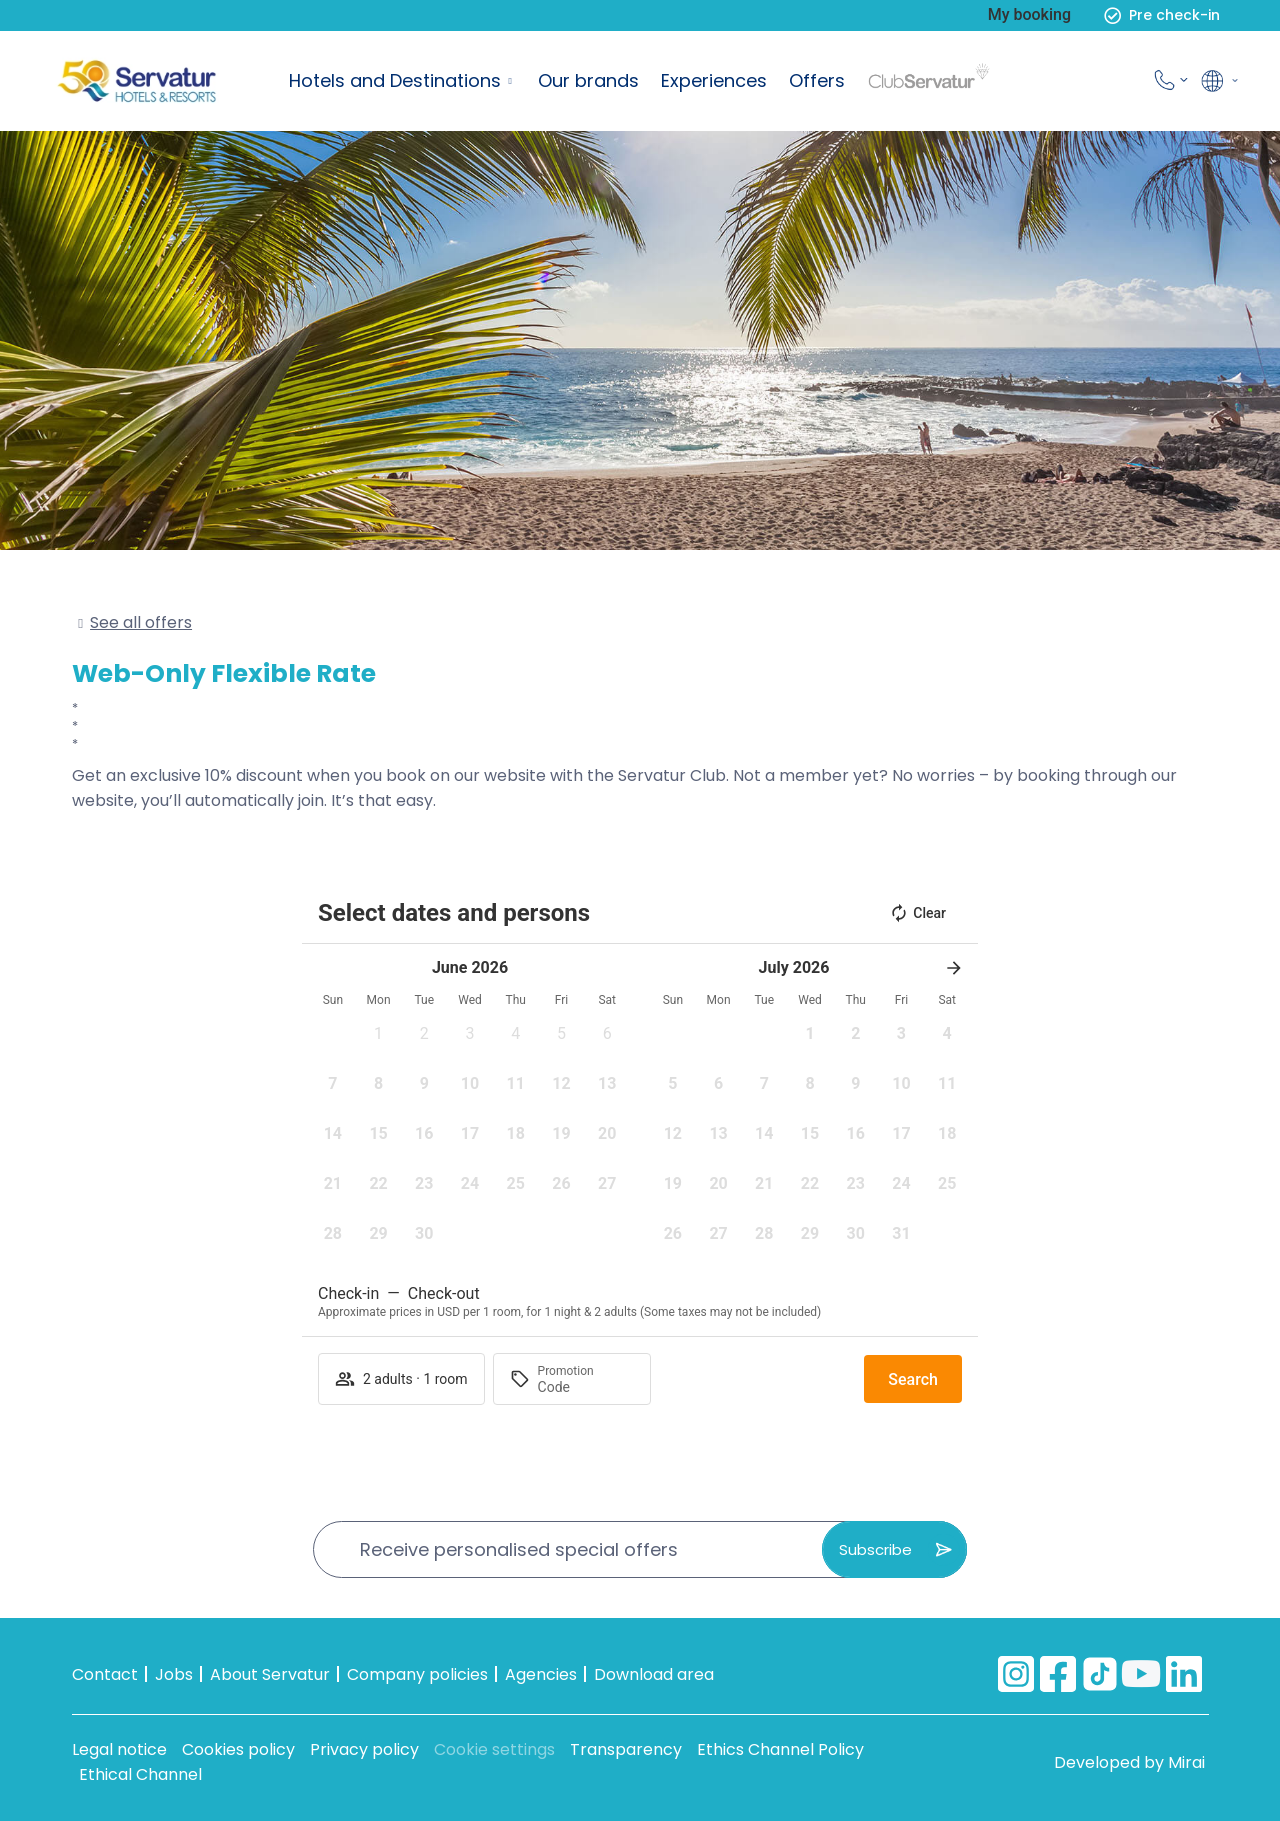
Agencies (541, 1674)
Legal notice (119, 1749)
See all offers (141, 622)
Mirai (1186, 1762)
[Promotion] (586, 1387)
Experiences (714, 80)
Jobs (174, 1674)
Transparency (626, 1749)
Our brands (588, 80)
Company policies (417, 1674)
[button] (379, 1040)
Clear (917, 913)
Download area (654, 1674)
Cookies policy (238, 1749)
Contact (105, 1674)
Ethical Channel (140, 1774)
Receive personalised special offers (519, 1549)
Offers (817, 80)
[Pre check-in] (1112, 15)
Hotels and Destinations (395, 80)
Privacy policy (364, 1749)
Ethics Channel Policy (780, 1749)
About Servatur (270, 1674)
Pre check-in (1174, 15)
